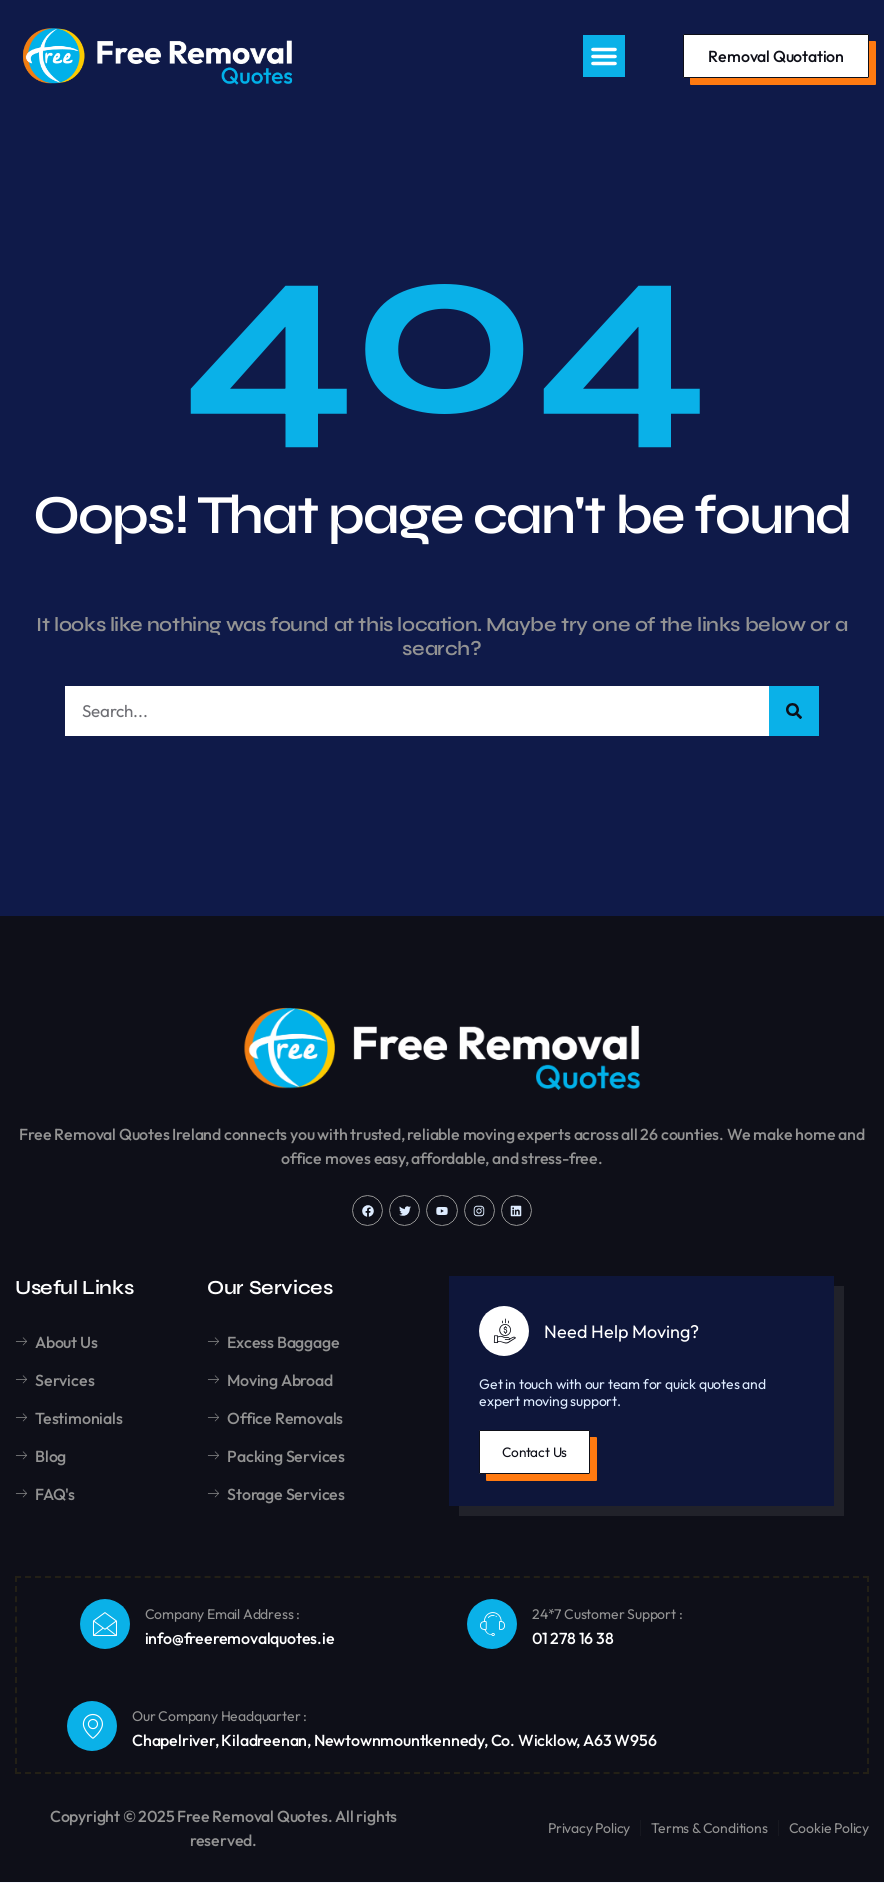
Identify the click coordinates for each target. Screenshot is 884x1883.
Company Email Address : (222, 1616)
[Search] (794, 711)
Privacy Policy (589, 1829)
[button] (604, 56)
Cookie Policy (829, 1829)
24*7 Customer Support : (607, 1616)
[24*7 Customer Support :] (492, 1625)
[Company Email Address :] (105, 1625)
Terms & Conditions (709, 1829)
